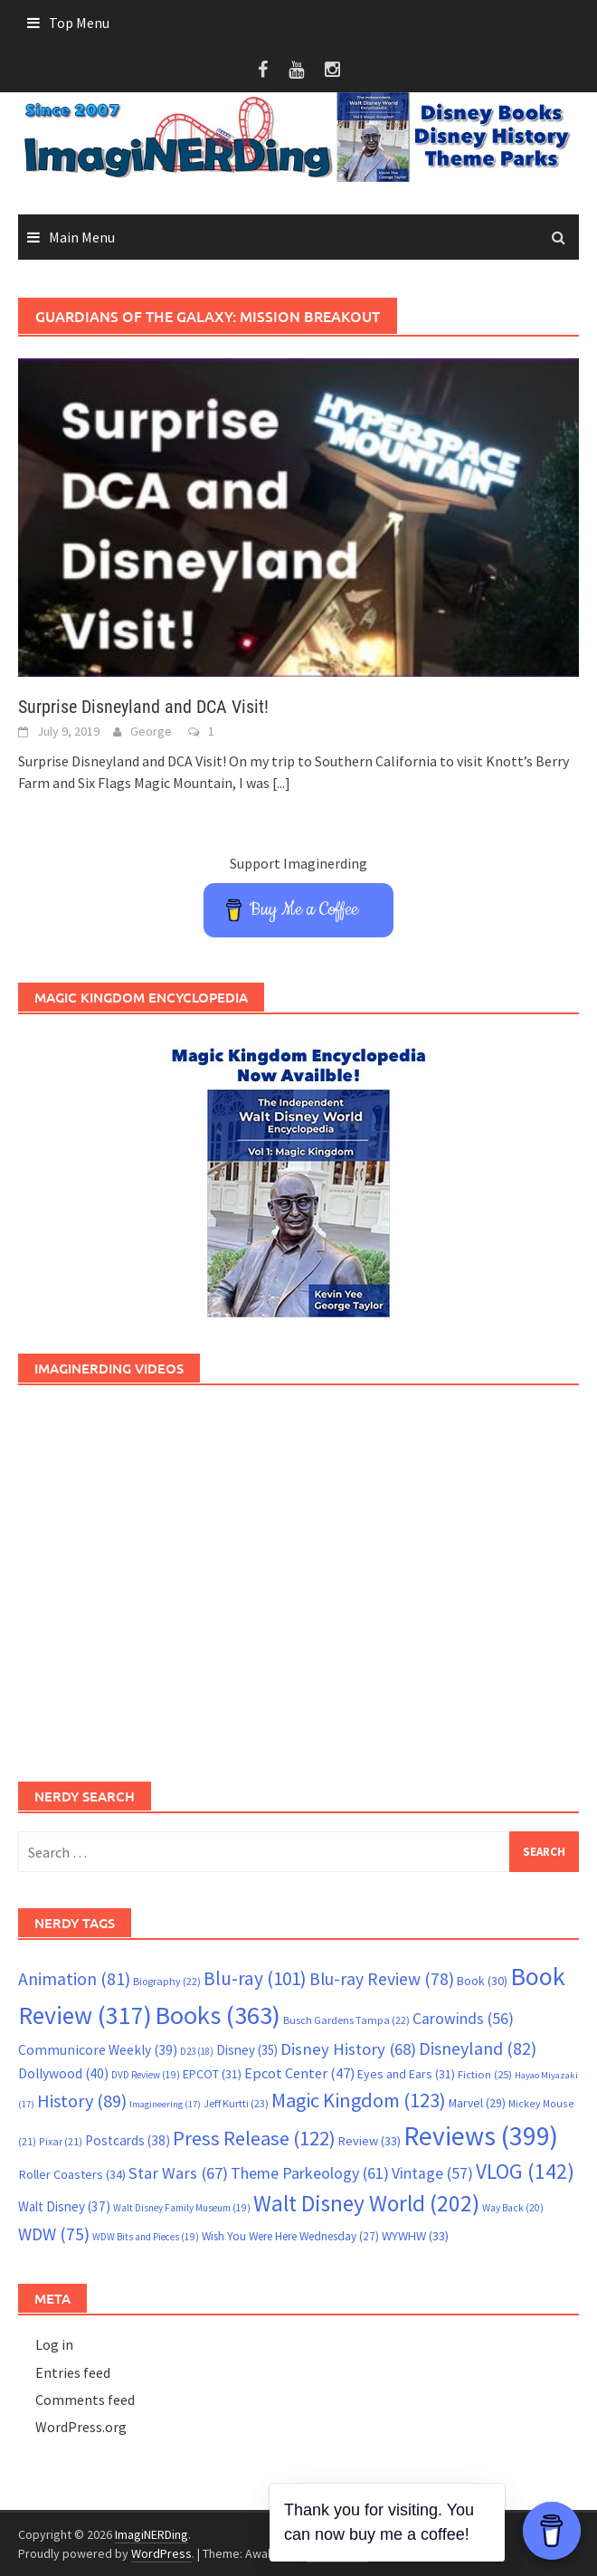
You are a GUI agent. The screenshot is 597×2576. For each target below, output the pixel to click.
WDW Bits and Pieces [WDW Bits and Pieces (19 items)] (145, 2236)
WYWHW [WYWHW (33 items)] (415, 2236)
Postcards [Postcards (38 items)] (127, 2140)
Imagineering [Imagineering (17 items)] (165, 2104)
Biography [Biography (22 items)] (167, 1981)
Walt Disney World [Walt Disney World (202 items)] (366, 2203)
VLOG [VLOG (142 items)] (525, 2171)
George (151, 731)
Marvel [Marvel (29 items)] (477, 2103)
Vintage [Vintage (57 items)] (432, 2173)
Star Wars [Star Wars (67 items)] (178, 2173)
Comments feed (85, 2400)
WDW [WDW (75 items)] (54, 2234)
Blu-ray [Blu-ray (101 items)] (255, 1978)
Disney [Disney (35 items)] (247, 2049)
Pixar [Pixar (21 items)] (60, 2141)
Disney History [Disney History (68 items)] (348, 2049)
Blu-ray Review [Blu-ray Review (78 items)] (381, 1979)
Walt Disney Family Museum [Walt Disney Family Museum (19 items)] (182, 2207)
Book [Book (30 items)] (482, 1980)
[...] (281, 783)
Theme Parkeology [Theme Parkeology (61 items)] (310, 2173)
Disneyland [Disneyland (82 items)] (477, 2048)
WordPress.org (81, 2427)
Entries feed (72, 2372)
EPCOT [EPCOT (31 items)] (212, 2074)
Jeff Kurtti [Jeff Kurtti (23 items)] (236, 2103)
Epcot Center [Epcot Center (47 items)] (299, 2073)
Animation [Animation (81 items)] (74, 1979)
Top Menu (79, 23)
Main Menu (82, 237)
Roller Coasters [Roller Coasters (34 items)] (72, 2174)
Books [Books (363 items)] (217, 2015)
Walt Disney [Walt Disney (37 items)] (64, 2206)
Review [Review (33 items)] (369, 2141)
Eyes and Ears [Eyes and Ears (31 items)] (406, 2074)
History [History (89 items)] (82, 2101)
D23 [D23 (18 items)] (196, 2051)
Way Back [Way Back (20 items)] (513, 2207)
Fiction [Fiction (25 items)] (485, 2074)
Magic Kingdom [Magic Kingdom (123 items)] (358, 2100)
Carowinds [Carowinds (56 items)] (463, 2019)
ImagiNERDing (151, 2534)
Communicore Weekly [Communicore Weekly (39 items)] (97, 2049)
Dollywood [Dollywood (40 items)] (63, 2073)
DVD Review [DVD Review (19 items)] (145, 2074)
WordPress (161, 2553)
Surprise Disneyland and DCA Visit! (143, 707)
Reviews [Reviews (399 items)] (480, 2136)
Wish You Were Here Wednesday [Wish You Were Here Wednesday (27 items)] (290, 2236)
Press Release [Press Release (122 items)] (254, 2138)
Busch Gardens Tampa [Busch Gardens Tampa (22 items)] (346, 2020)
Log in (54, 2344)
